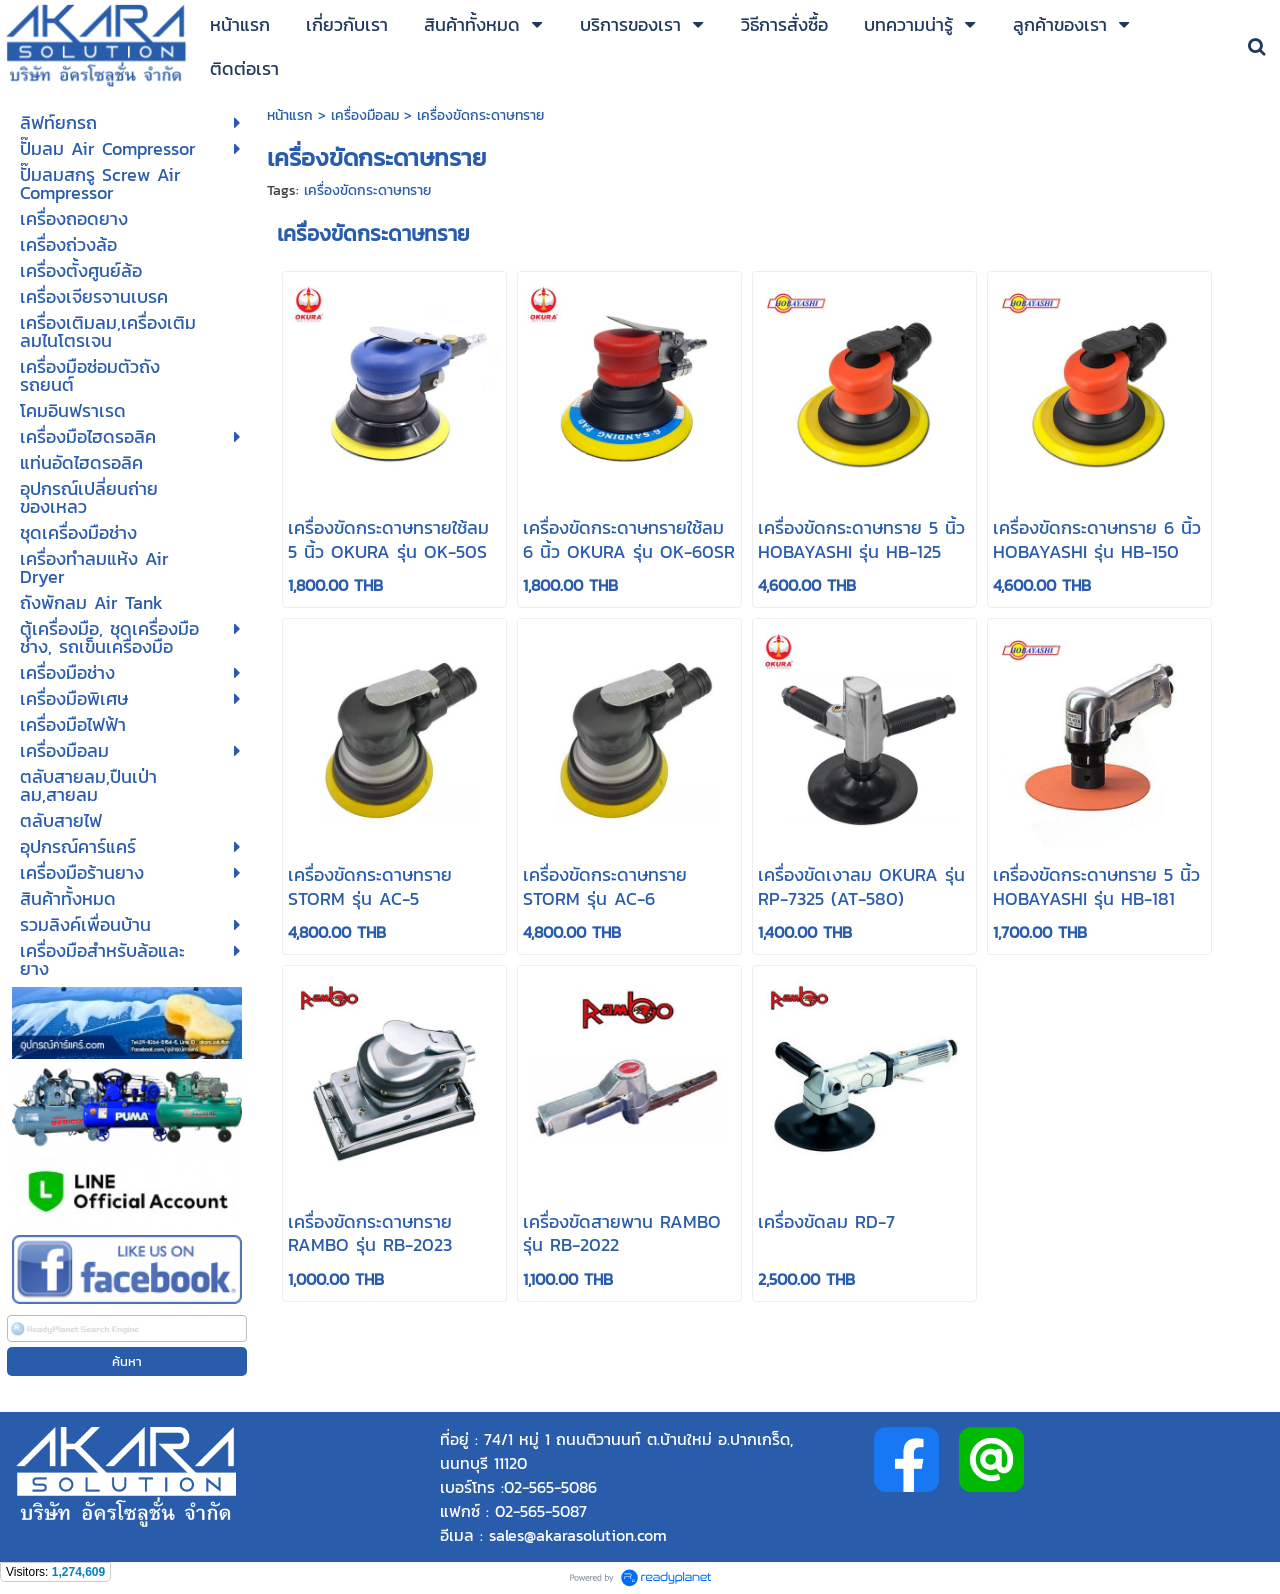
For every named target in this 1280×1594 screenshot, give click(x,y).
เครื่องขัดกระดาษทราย (367, 190)
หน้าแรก (292, 115)
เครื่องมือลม (365, 115)
